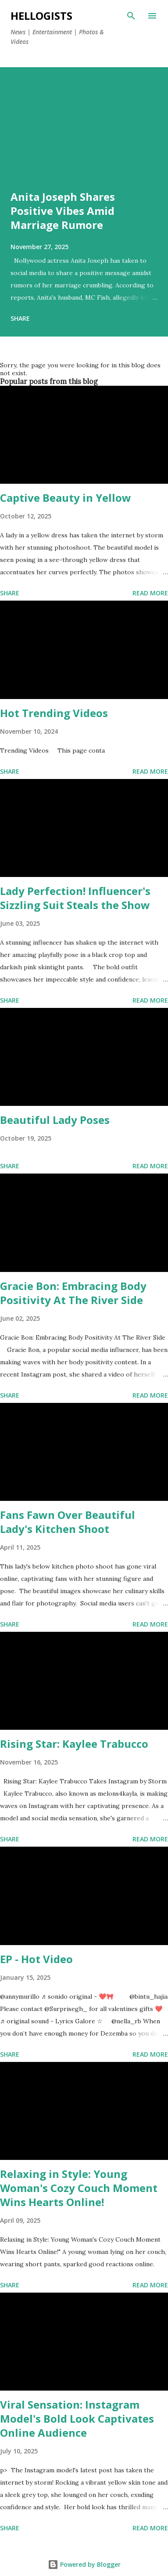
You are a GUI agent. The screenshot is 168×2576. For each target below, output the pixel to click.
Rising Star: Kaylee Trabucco (74, 1743)
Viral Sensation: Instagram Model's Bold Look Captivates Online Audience (77, 2418)
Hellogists (41, 15)
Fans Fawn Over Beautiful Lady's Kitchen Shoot (67, 1521)
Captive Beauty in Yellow (65, 497)
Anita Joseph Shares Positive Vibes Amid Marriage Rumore (63, 210)
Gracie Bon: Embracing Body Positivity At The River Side (73, 1293)
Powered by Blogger (84, 2564)
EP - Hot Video (36, 1959)
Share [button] (20, 318)
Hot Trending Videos (54, 713)
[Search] (131, 16)
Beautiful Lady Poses (55, 1119)
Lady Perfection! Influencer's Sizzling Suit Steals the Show (75, 898)
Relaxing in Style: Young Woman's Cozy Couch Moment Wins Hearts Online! (78, 2188)
